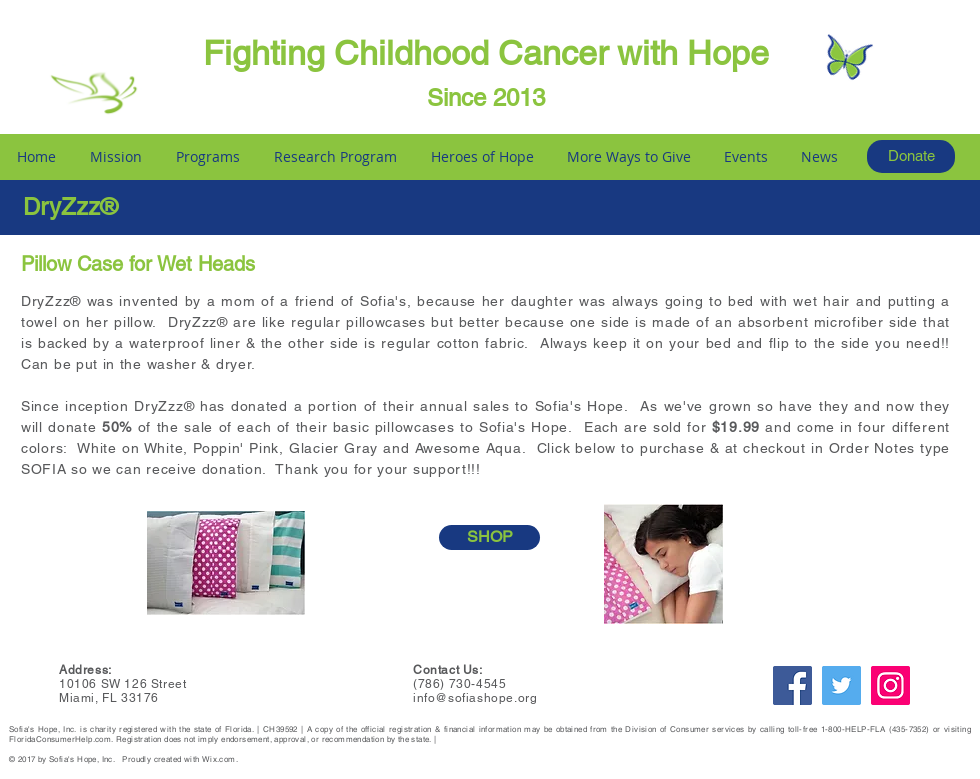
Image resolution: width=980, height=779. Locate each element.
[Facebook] (792, 685)
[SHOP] (489, 537)
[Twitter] (841, 685)
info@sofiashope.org (475, 698)
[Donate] (911, 156)
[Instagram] (890, 685)
